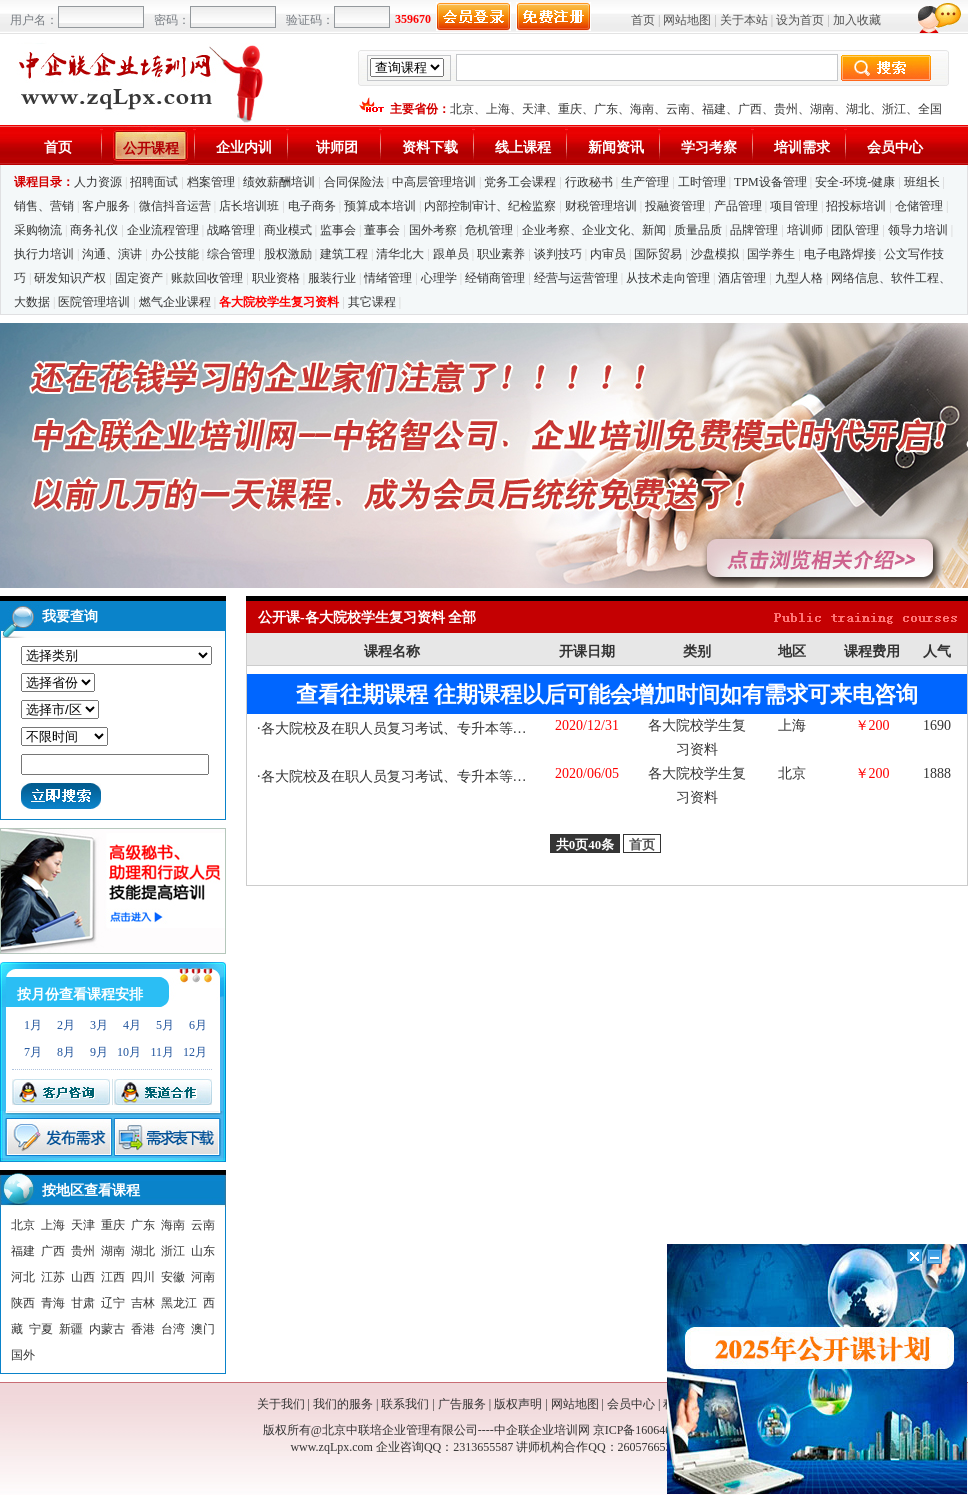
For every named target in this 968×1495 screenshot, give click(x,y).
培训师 (805, 230)
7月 (33, 1052)
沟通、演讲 (112, 254)
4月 (132, 1025)
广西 (750, 109)
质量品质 (698, 230)
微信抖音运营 (175, 206)
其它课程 (372, 302)
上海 (498, 109)
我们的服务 (343, 1404)
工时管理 (702, 182)
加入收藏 (857, 20)
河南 (203, 1277)
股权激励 (288, 254)
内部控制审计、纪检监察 (490, 206)
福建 (714, 109)
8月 (66, 1052)
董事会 (382, 230)
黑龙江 (179, 1303)
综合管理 (231, 254)
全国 (930, 109)
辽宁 (113, 1303)
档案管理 (211, 182)
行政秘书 (589, 182)
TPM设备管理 (770, 182)
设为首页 (800, 20)
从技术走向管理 (668, 278)
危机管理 (489, 230)
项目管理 (794, 206)
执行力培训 (44, 254)
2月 (66, 1025)
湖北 (858, 109)
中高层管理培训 (434, 182)
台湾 (173, 1329)
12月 (195, 1052)
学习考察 (709, 147)
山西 (83, 1277)
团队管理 (855, 230)
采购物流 (39, 230)
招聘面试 (154, 182)
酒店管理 (742, 278)
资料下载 (430, 147)
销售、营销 (44, 206)
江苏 (53, 1277)
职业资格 (276, 278)
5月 (165, 1025)
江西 (113, 1277)
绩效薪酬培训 (279, 182)
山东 (203, 1251)
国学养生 (771, 254)
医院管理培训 (94, 302)
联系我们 (405, 1404)
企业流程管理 (163, 230)
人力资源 (98, 182)
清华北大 (400, 254)
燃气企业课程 (175, 302)
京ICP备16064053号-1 (649, 1430)
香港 (143, 1329)
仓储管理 (919, 206)
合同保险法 (354, 182)
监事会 (338, 230)
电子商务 (312, 206)
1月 (33, 1025)
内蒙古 (107, 1329)
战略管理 (231, 230)
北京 (462, 109)
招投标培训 (856, 206)
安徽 (173, 1277)
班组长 (922, 182)
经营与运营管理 (576, 278)
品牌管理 (754, 230)
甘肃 (83, 1303)
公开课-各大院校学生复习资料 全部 (367, 617)
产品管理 (738, 206)
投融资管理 (675, 206)
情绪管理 (388, 278)
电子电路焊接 (840, 254)
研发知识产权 (70, 278)
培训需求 (802, 147)
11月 (162, 1052)
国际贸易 (658, 254)
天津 (534, 109)
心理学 (439, 278)
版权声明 (518, 1404)
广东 (606, 109)
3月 (99, 1025)
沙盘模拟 (715, 254)
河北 (23, 1277)
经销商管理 (495, 278)
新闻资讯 (616, 147)
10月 (129, 1052)
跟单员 (451, 254)
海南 (642, 109)
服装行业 (332, 278)
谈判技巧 (558, 254)
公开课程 (151, 148)
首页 (643, 20)
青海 (53, 1303)
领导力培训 (918, 230)
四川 (143, 1277)
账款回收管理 (207, 278)
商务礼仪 (94, 230)
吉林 (143, 1303)
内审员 (608, 254)
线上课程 (523, 147)
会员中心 (895, 147)
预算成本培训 (380, 206)
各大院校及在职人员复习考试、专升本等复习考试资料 (429, 728)
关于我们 (281, 1404)
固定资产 (139, 278)
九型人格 (799, 278)
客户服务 (106, 206)
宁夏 (41, 1329)
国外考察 (433, 230)
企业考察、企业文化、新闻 (594, 230)
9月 (99, 1052)
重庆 (570, 109)
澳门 (203, 1329)
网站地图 (687, 20)
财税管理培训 (601, 206)
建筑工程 (344, 254)
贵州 (786, 109)
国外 (23, 1355)
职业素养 (501, 254)
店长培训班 (249, 206)
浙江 (894, 109)
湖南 (822, 109)
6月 (198, 1025)
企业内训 (244, 147)
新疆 (71, 1329)
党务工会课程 (520, 182)
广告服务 (462, 1404)
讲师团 (337, 147)
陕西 (23, 1303)
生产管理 (645, 182)
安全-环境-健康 (855, 182)
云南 (678, 109)
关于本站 (744, 20)
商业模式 (288, 230)
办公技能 (175, 254)
